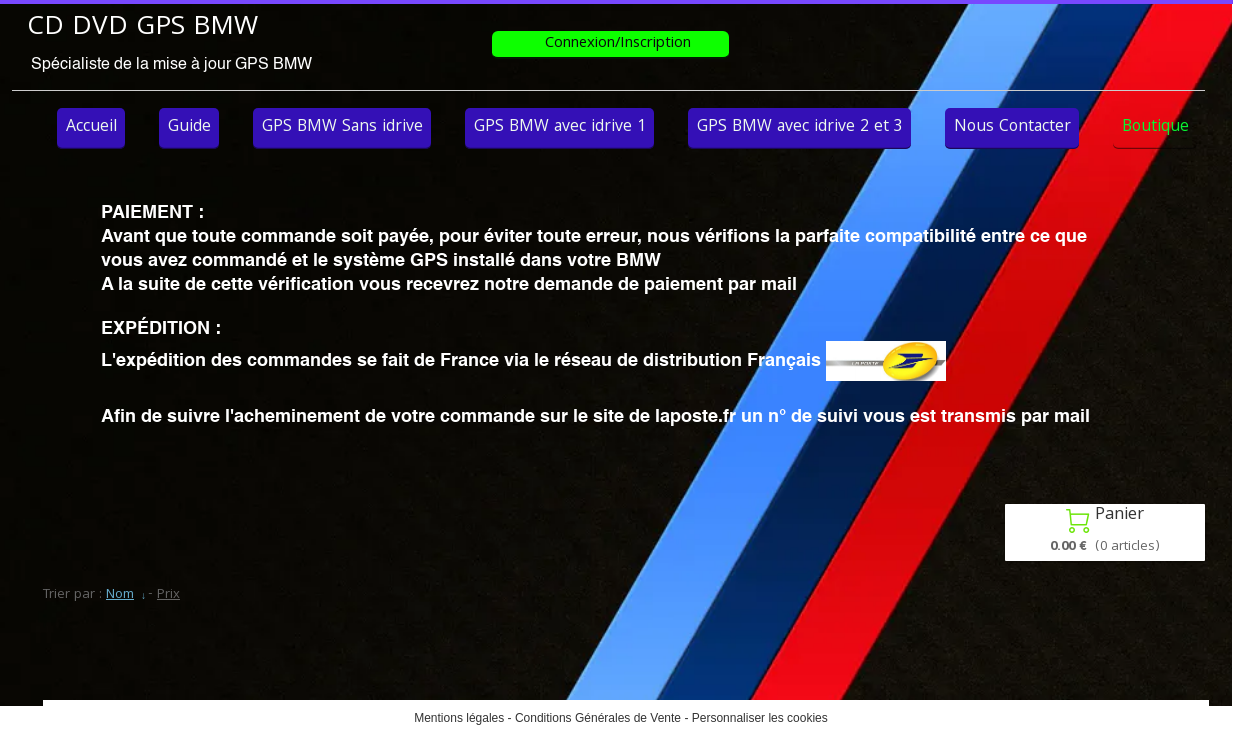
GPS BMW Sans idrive (342, 127)
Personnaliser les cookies (760, 718)
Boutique (1155, 127)
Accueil (91, 127)
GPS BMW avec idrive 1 (560, 127)
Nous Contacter (1012, 127)
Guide (189, 127)
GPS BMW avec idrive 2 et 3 (800, 127)
